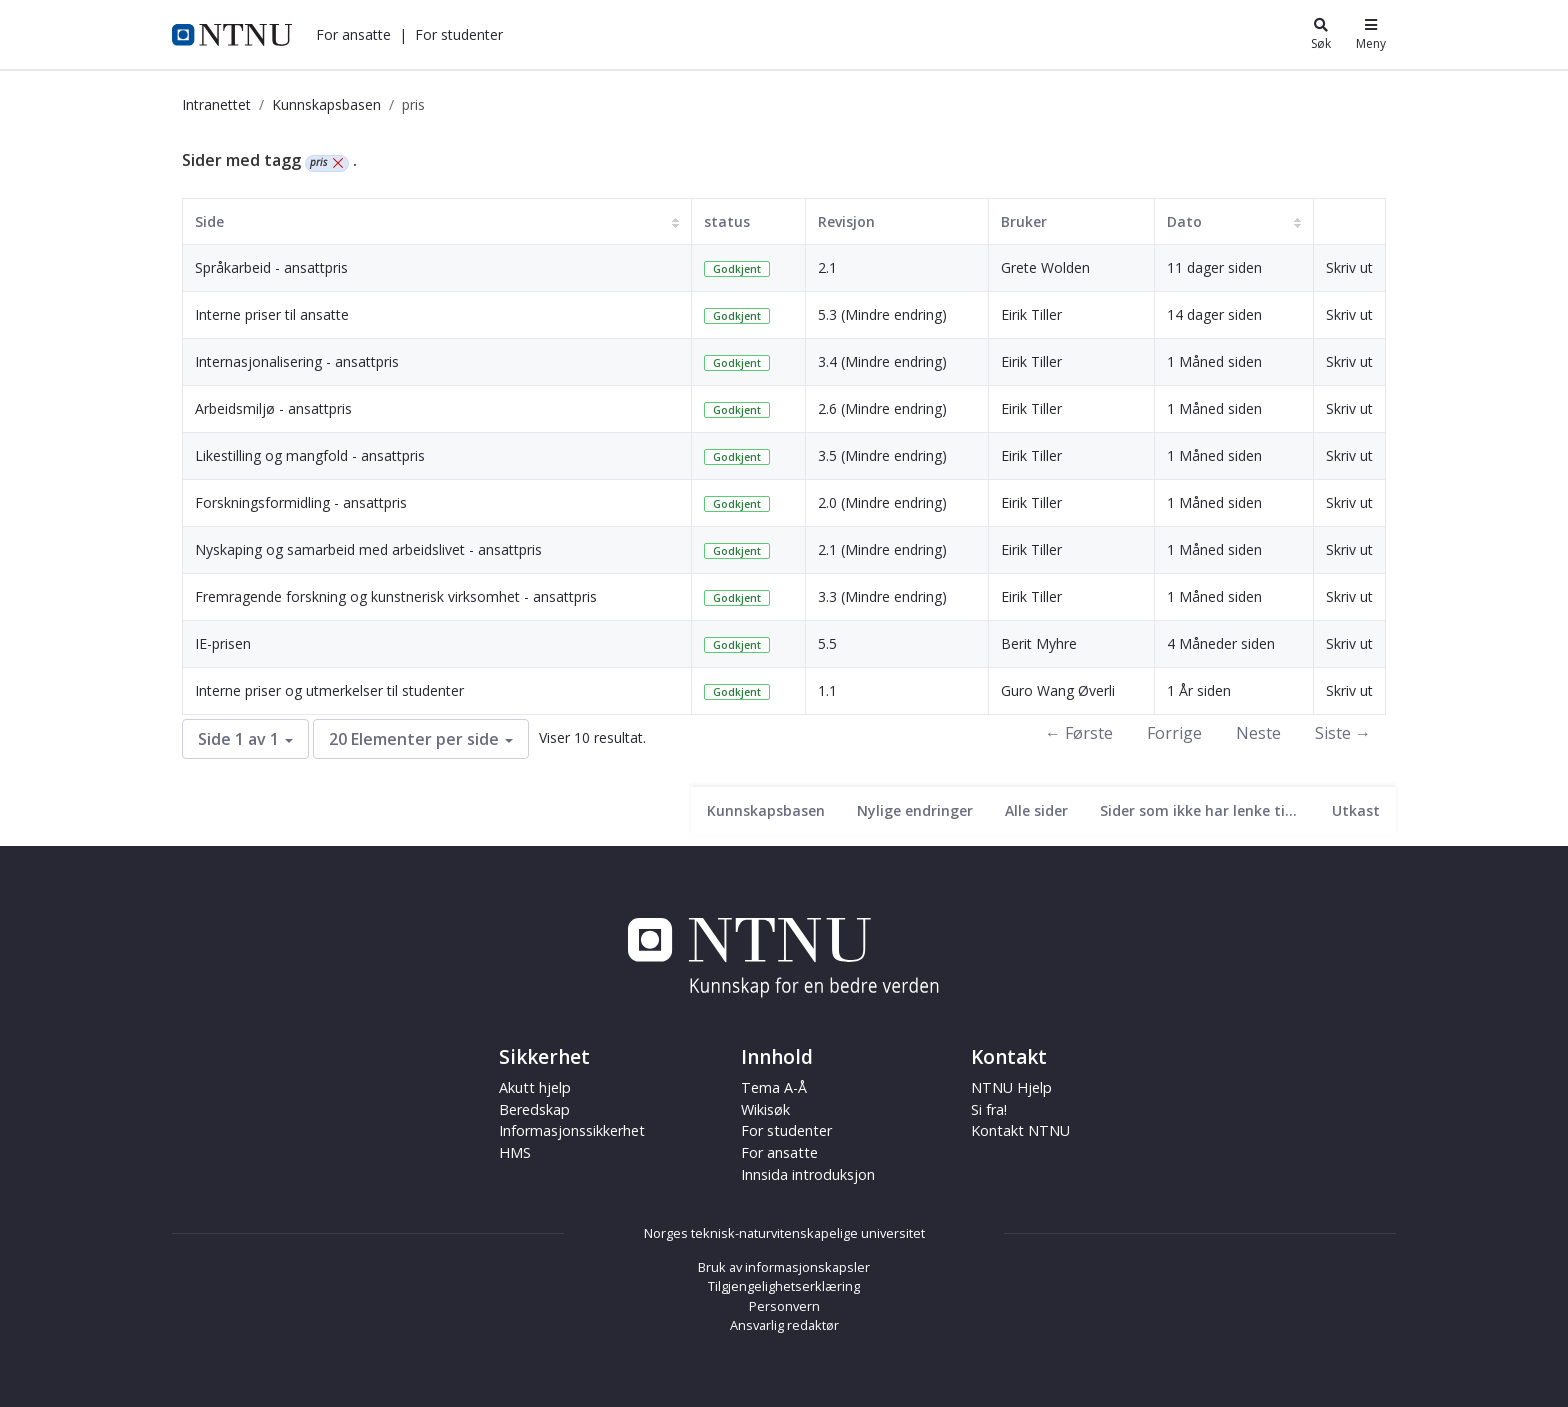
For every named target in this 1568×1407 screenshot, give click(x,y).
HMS (515, 1152)
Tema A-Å (774, 1087)
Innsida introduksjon (808, 1174)
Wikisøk (765, 1109)
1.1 (827, 690)
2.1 (827, 267)
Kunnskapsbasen (326, 104)
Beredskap (534, 1109)
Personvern (784, 1306)
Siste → (1343, 733)
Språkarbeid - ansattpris (271, 267)
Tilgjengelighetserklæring (784, 1286)
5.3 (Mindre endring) (882, 314)
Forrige (1174, 733)
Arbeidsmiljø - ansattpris (273, 408)
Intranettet (216, 104)
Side (209, 221)
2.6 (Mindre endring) (882, 408)
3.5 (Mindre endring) (882, 455)
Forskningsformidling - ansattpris (301, 502)
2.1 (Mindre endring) (882, 549)
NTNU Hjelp (1011, 1087)
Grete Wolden (1045, 267)
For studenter (459, 34)
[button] (353, 34)
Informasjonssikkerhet (572, 1130)
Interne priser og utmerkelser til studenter (329, 690)
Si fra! (989, 1109)
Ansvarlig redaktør (784, 1325)
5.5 (827, 643)
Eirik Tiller (1031, 314)
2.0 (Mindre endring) (882, 502)
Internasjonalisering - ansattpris (297, 361)
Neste (1258, 733)
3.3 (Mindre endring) (882, 596)
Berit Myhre (1039, 643)
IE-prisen (223, 643)
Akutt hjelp (535, 1087)
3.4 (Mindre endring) (882, 361)
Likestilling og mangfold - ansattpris (310, 455)
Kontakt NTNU (1020, 1130)
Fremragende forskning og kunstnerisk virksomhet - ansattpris (396, 596)
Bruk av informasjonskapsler (784, 1267)
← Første (1079, 733)
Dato (1184, 221)
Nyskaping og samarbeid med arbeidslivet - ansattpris (368, 549)
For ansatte (353, 34)
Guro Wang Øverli (1058, 690)
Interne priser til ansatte (272, 314)
